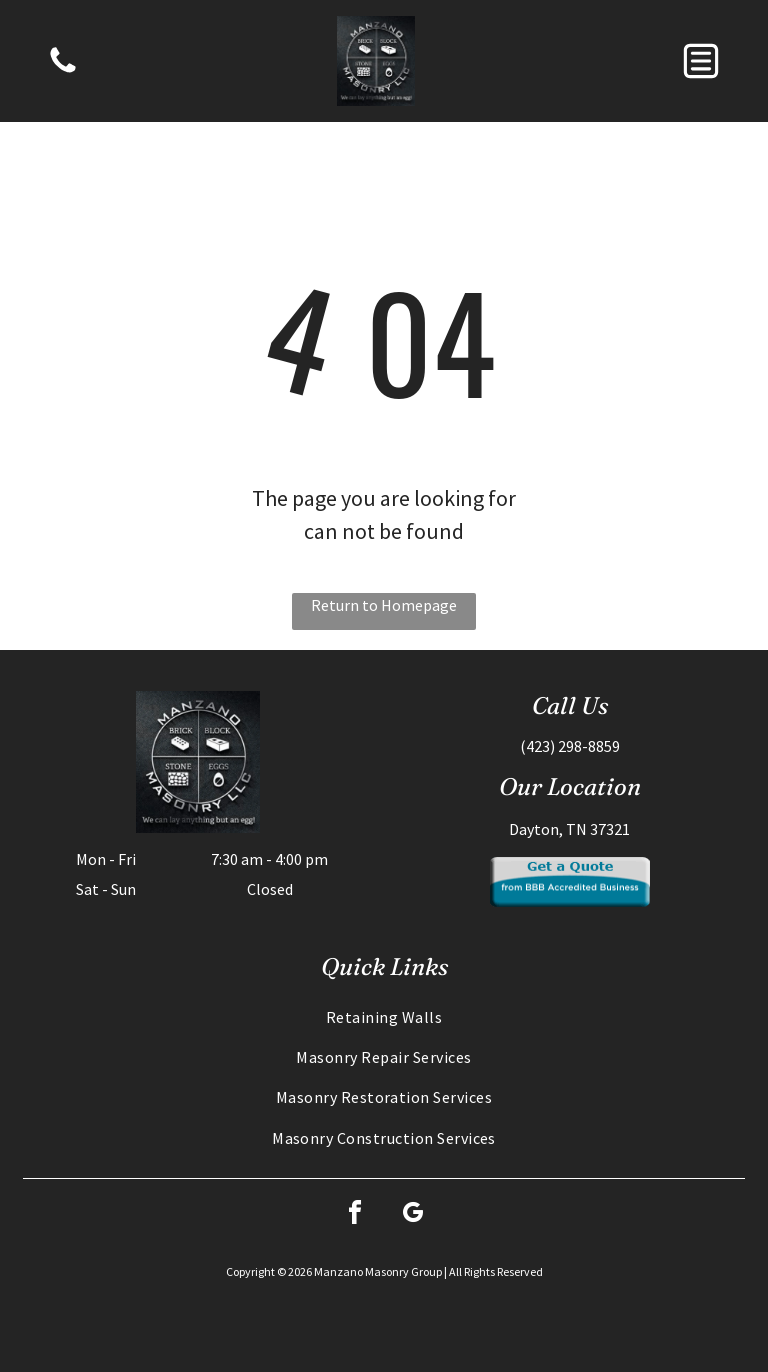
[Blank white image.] (63, 71)
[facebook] (355, 1215)
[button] (701, 61)
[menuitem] (384, 1017)
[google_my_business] (413, 1215)
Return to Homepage (384, 605)
